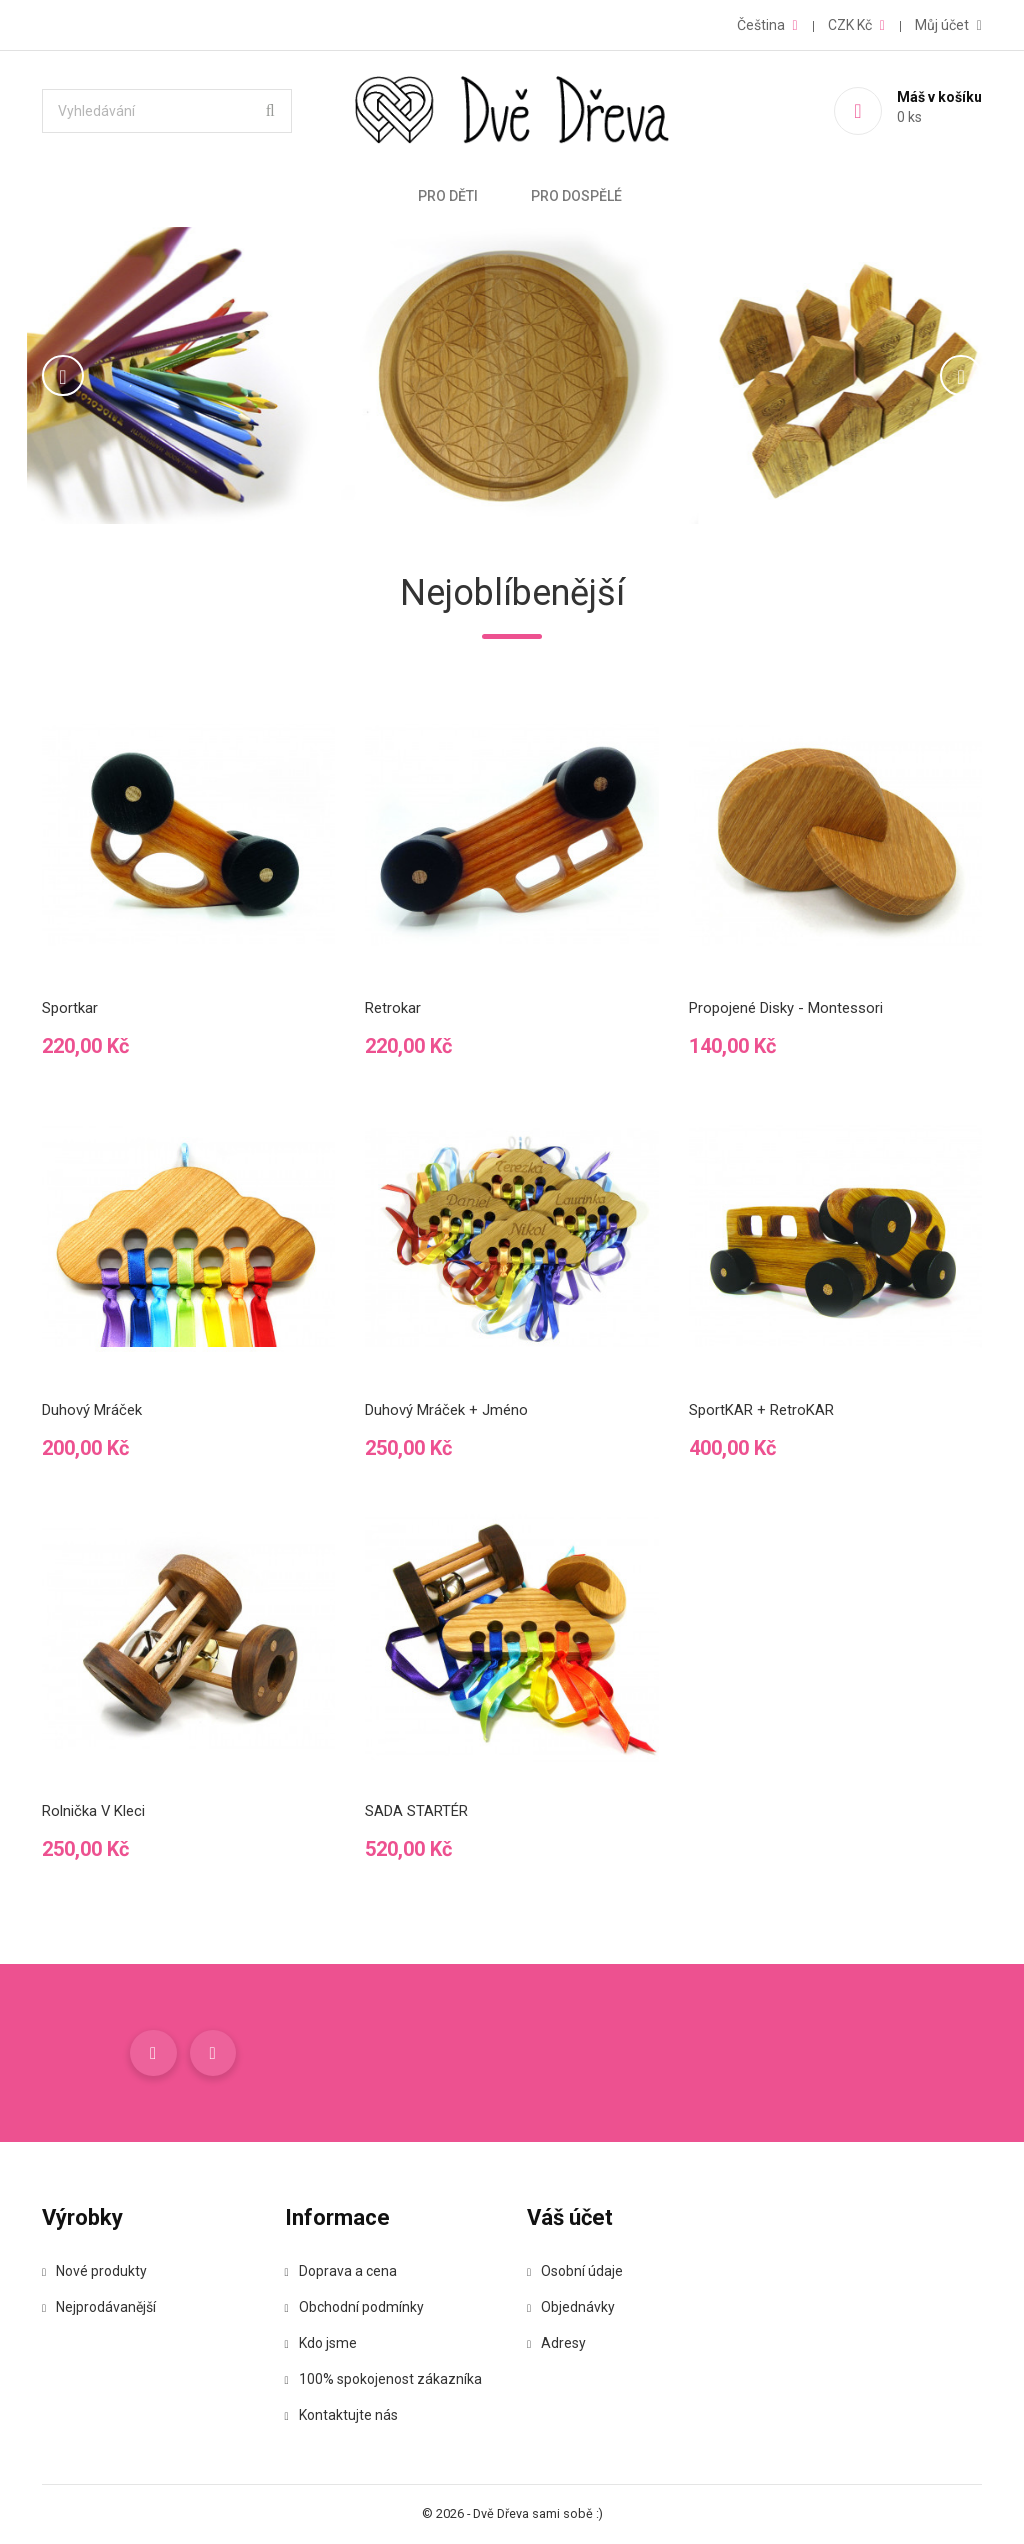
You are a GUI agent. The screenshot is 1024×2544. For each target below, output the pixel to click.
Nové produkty (94, 2272)
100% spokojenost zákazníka (383, 2380)
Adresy (556, 2344)
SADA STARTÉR (416, 1811)
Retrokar (393, 1008)
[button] (100, 375)
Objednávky (571, 2308)
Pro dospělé (576, 196)
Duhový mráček (92, 1410)
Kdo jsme (321, 2344)
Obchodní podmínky (354, 2308)
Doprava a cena (341, 2272)
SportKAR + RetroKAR (761, 1410)
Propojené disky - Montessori (786, 1008)
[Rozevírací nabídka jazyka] (767, 25)
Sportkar (70, 1008)
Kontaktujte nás (341, 2416)
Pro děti (448, 196)
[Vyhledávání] (167, 111)
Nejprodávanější (99, 2308)
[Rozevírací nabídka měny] (856, 25)
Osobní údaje (575, 2272)
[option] (512, 375)
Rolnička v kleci (94, 1811)
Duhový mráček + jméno (446, 1410)
